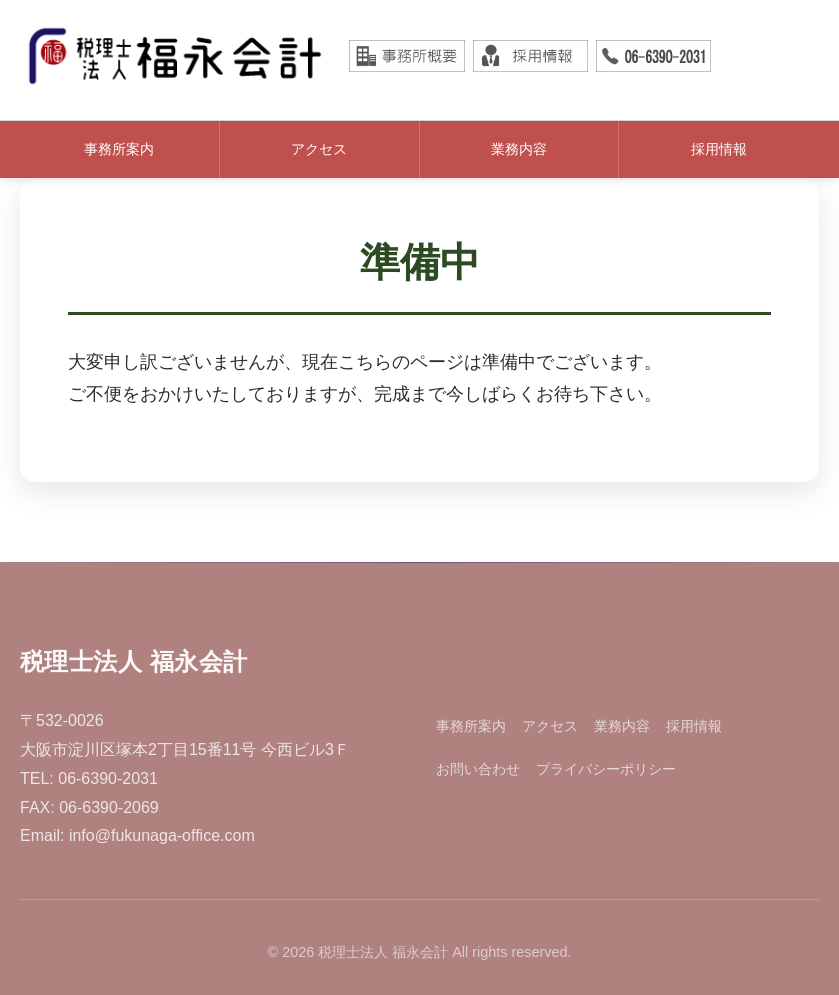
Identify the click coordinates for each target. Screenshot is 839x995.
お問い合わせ (478, 769)
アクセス (319, 149)
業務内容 (519, 149)
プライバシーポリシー (606, 769)
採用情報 (719, 149)
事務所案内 (119, 149)
